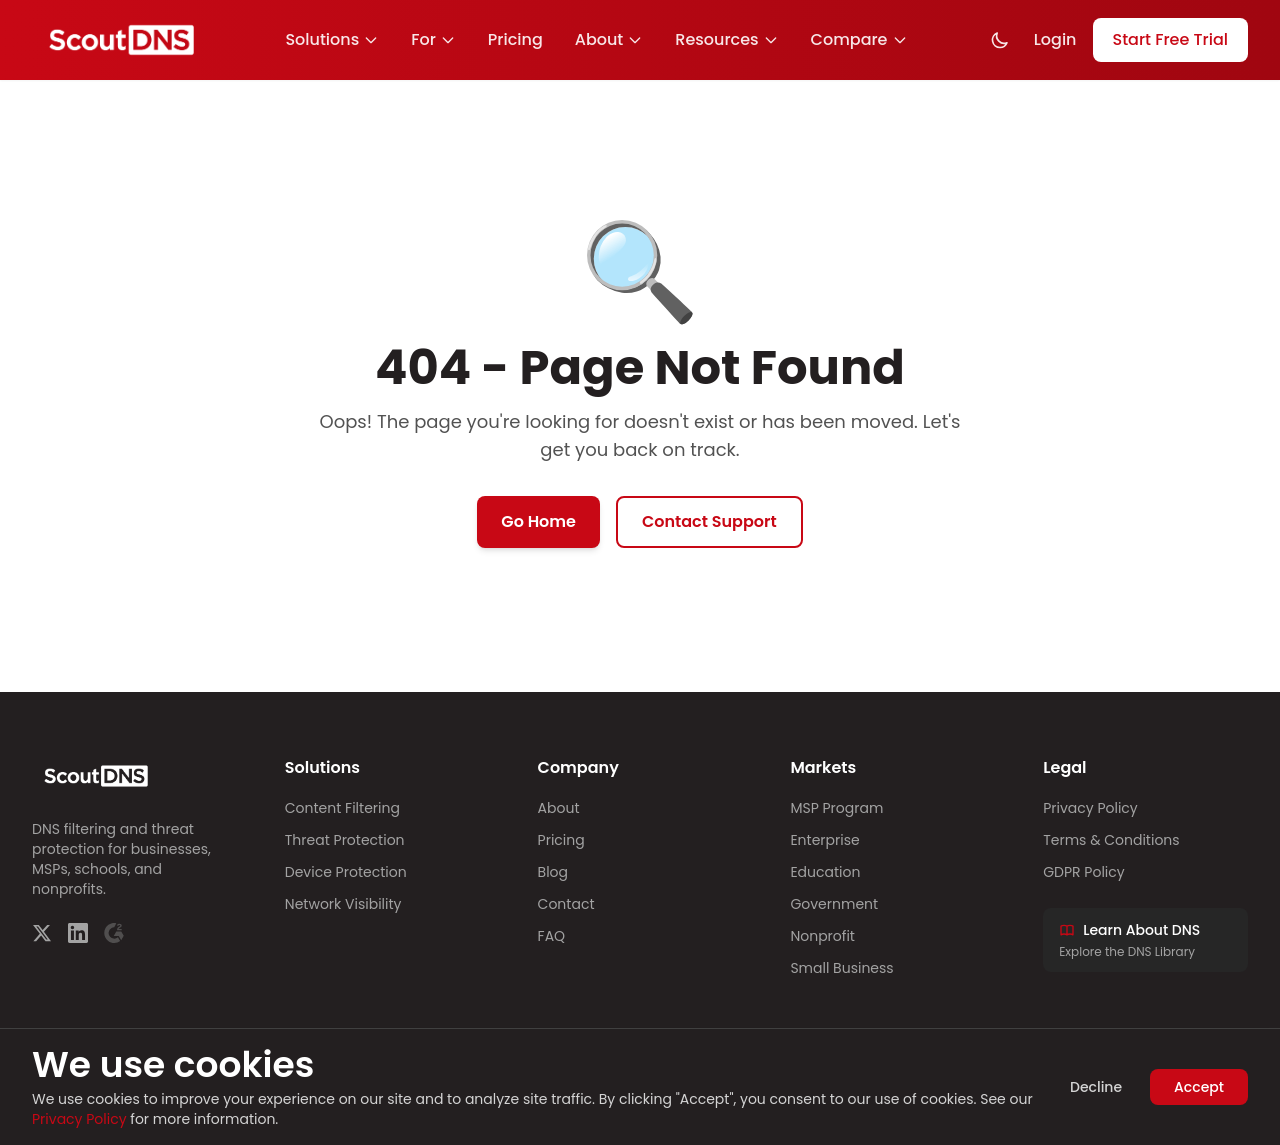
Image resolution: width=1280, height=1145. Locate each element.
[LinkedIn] (78, 933)
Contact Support (709, 521)
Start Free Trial (1170, 39)
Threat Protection (345, 840)
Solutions (332, 39)
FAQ (552, 936)
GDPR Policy (1083, 872)
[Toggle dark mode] (1000, 40)
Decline (1096, 1087)
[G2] (114, 933)
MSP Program (836, 808)
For (433, 39)
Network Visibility (343, 904)
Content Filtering (342, 808)
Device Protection (346, 872)
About (609, 39)
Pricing (515, 39)
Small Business (841, 968)
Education (825, 872)
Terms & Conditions (1111, 840)
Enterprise (824, 840)
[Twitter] (42, 933)
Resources (726, 39)
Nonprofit (822, 936)
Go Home (538, 521)
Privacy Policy (1090, 808)
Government (834, 904)
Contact (566, 904)
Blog (553, 872)
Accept (1199, 1087)
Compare (859, 39)
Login (1055, 39)
